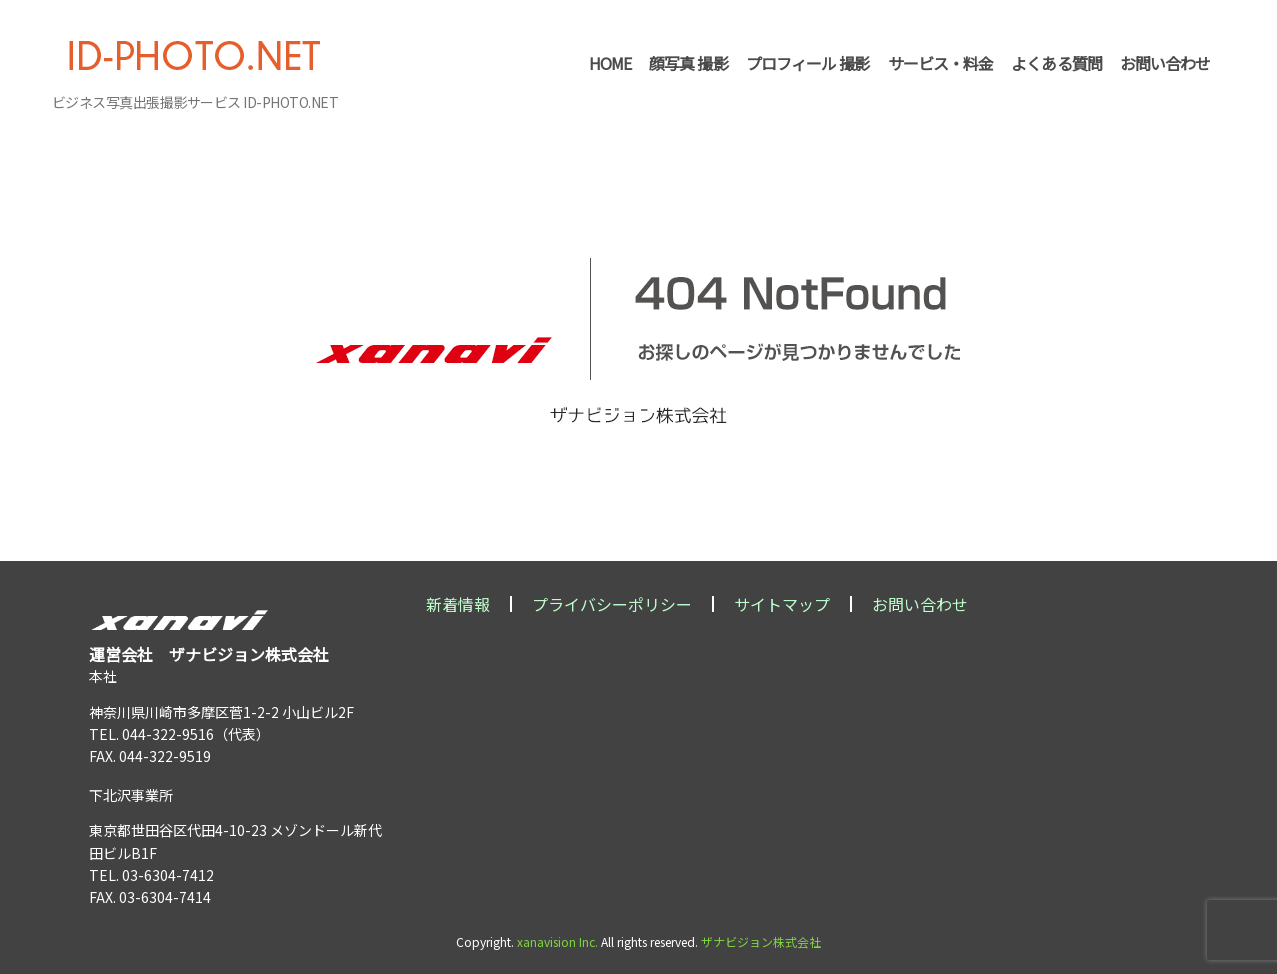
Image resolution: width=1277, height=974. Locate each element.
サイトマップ (782, 604)
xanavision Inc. (557, 941)
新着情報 (458, 604)
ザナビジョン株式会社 (761, 941)
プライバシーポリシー (612, 604)
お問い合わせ (920, 604)
